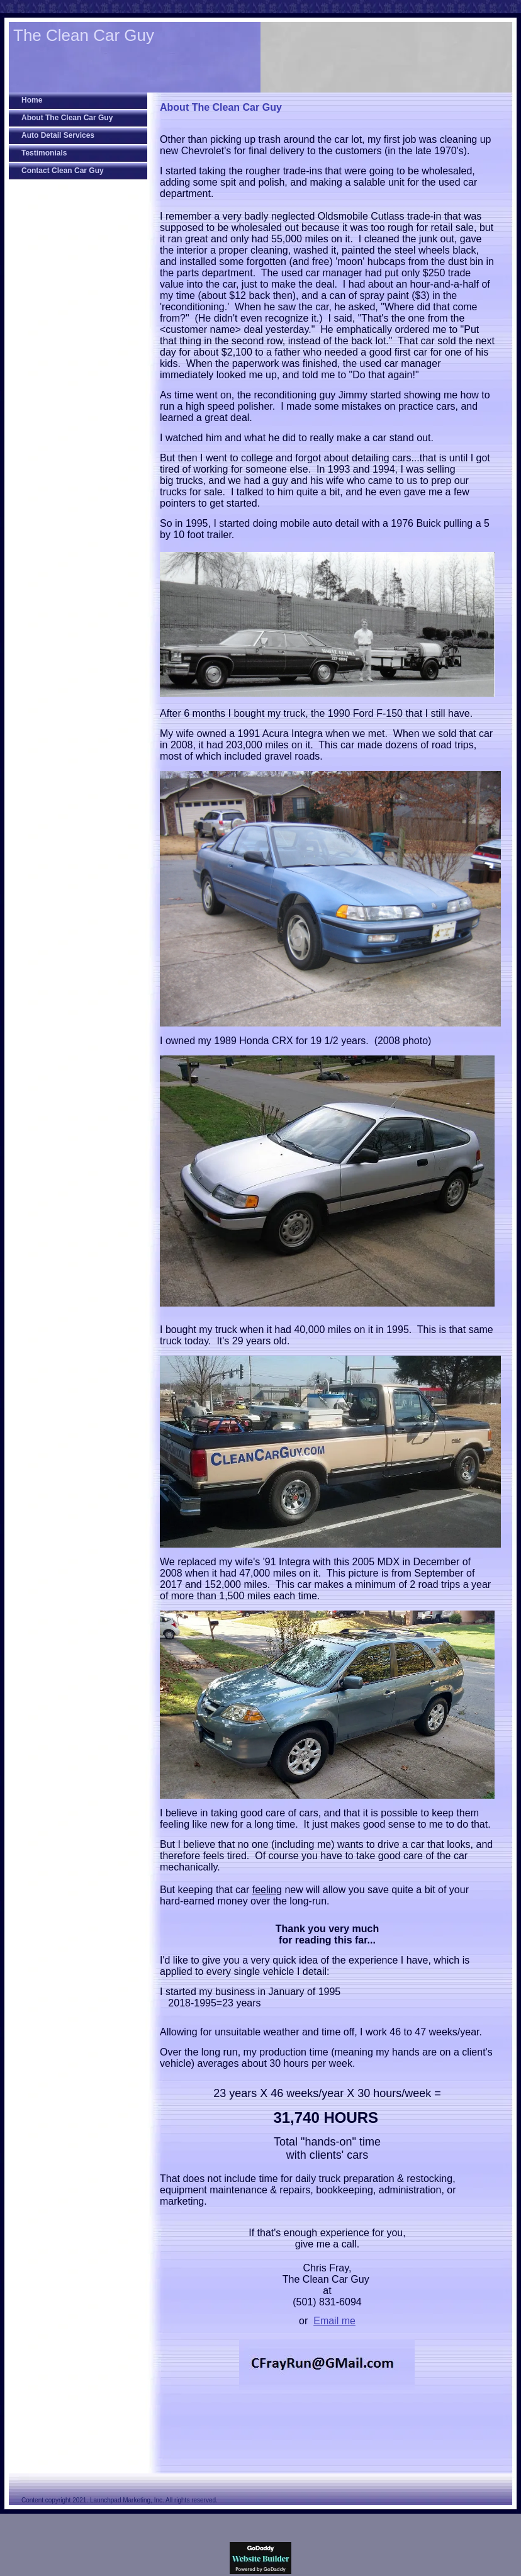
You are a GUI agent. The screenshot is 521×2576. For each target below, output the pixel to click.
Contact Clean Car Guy (62, 170)
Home (31, 100)
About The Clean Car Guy (67, 117)
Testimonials (44, 153)
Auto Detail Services (57, 135)
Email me (334, 2320)
